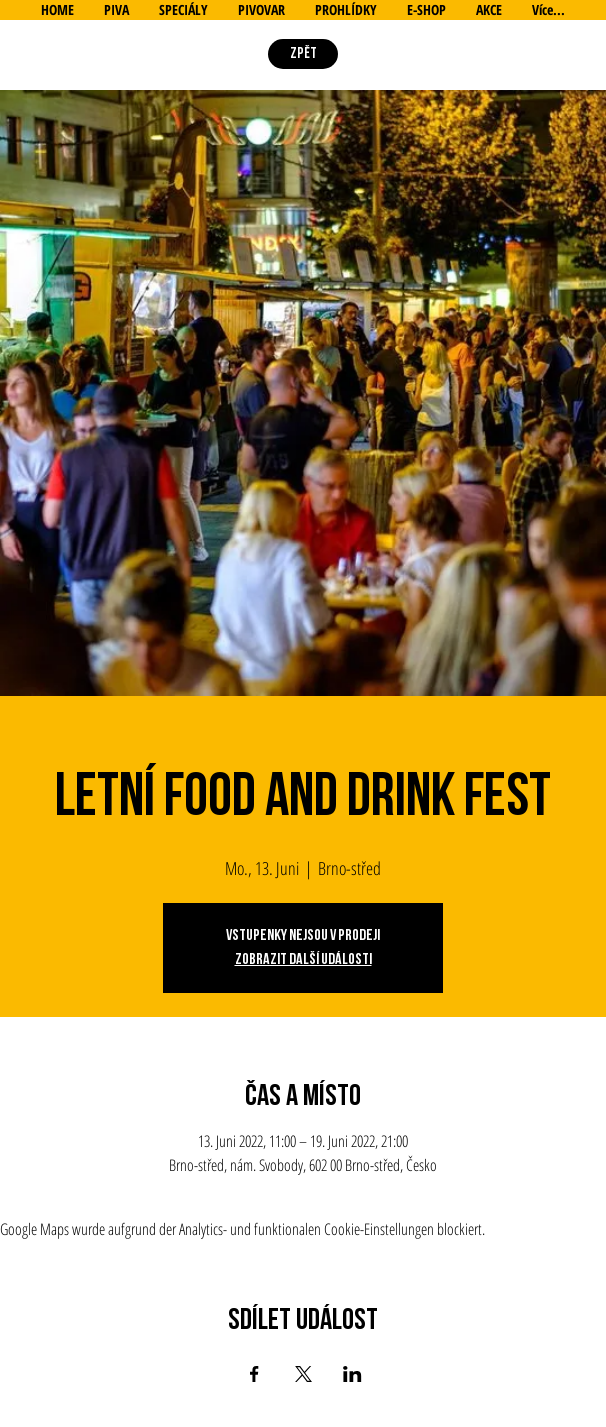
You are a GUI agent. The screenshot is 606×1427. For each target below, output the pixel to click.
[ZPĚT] (303, 54)
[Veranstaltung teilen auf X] (303, 1374)
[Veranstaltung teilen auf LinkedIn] (352, 1374)
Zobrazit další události (303, 959)
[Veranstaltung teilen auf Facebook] (254, 1374)
